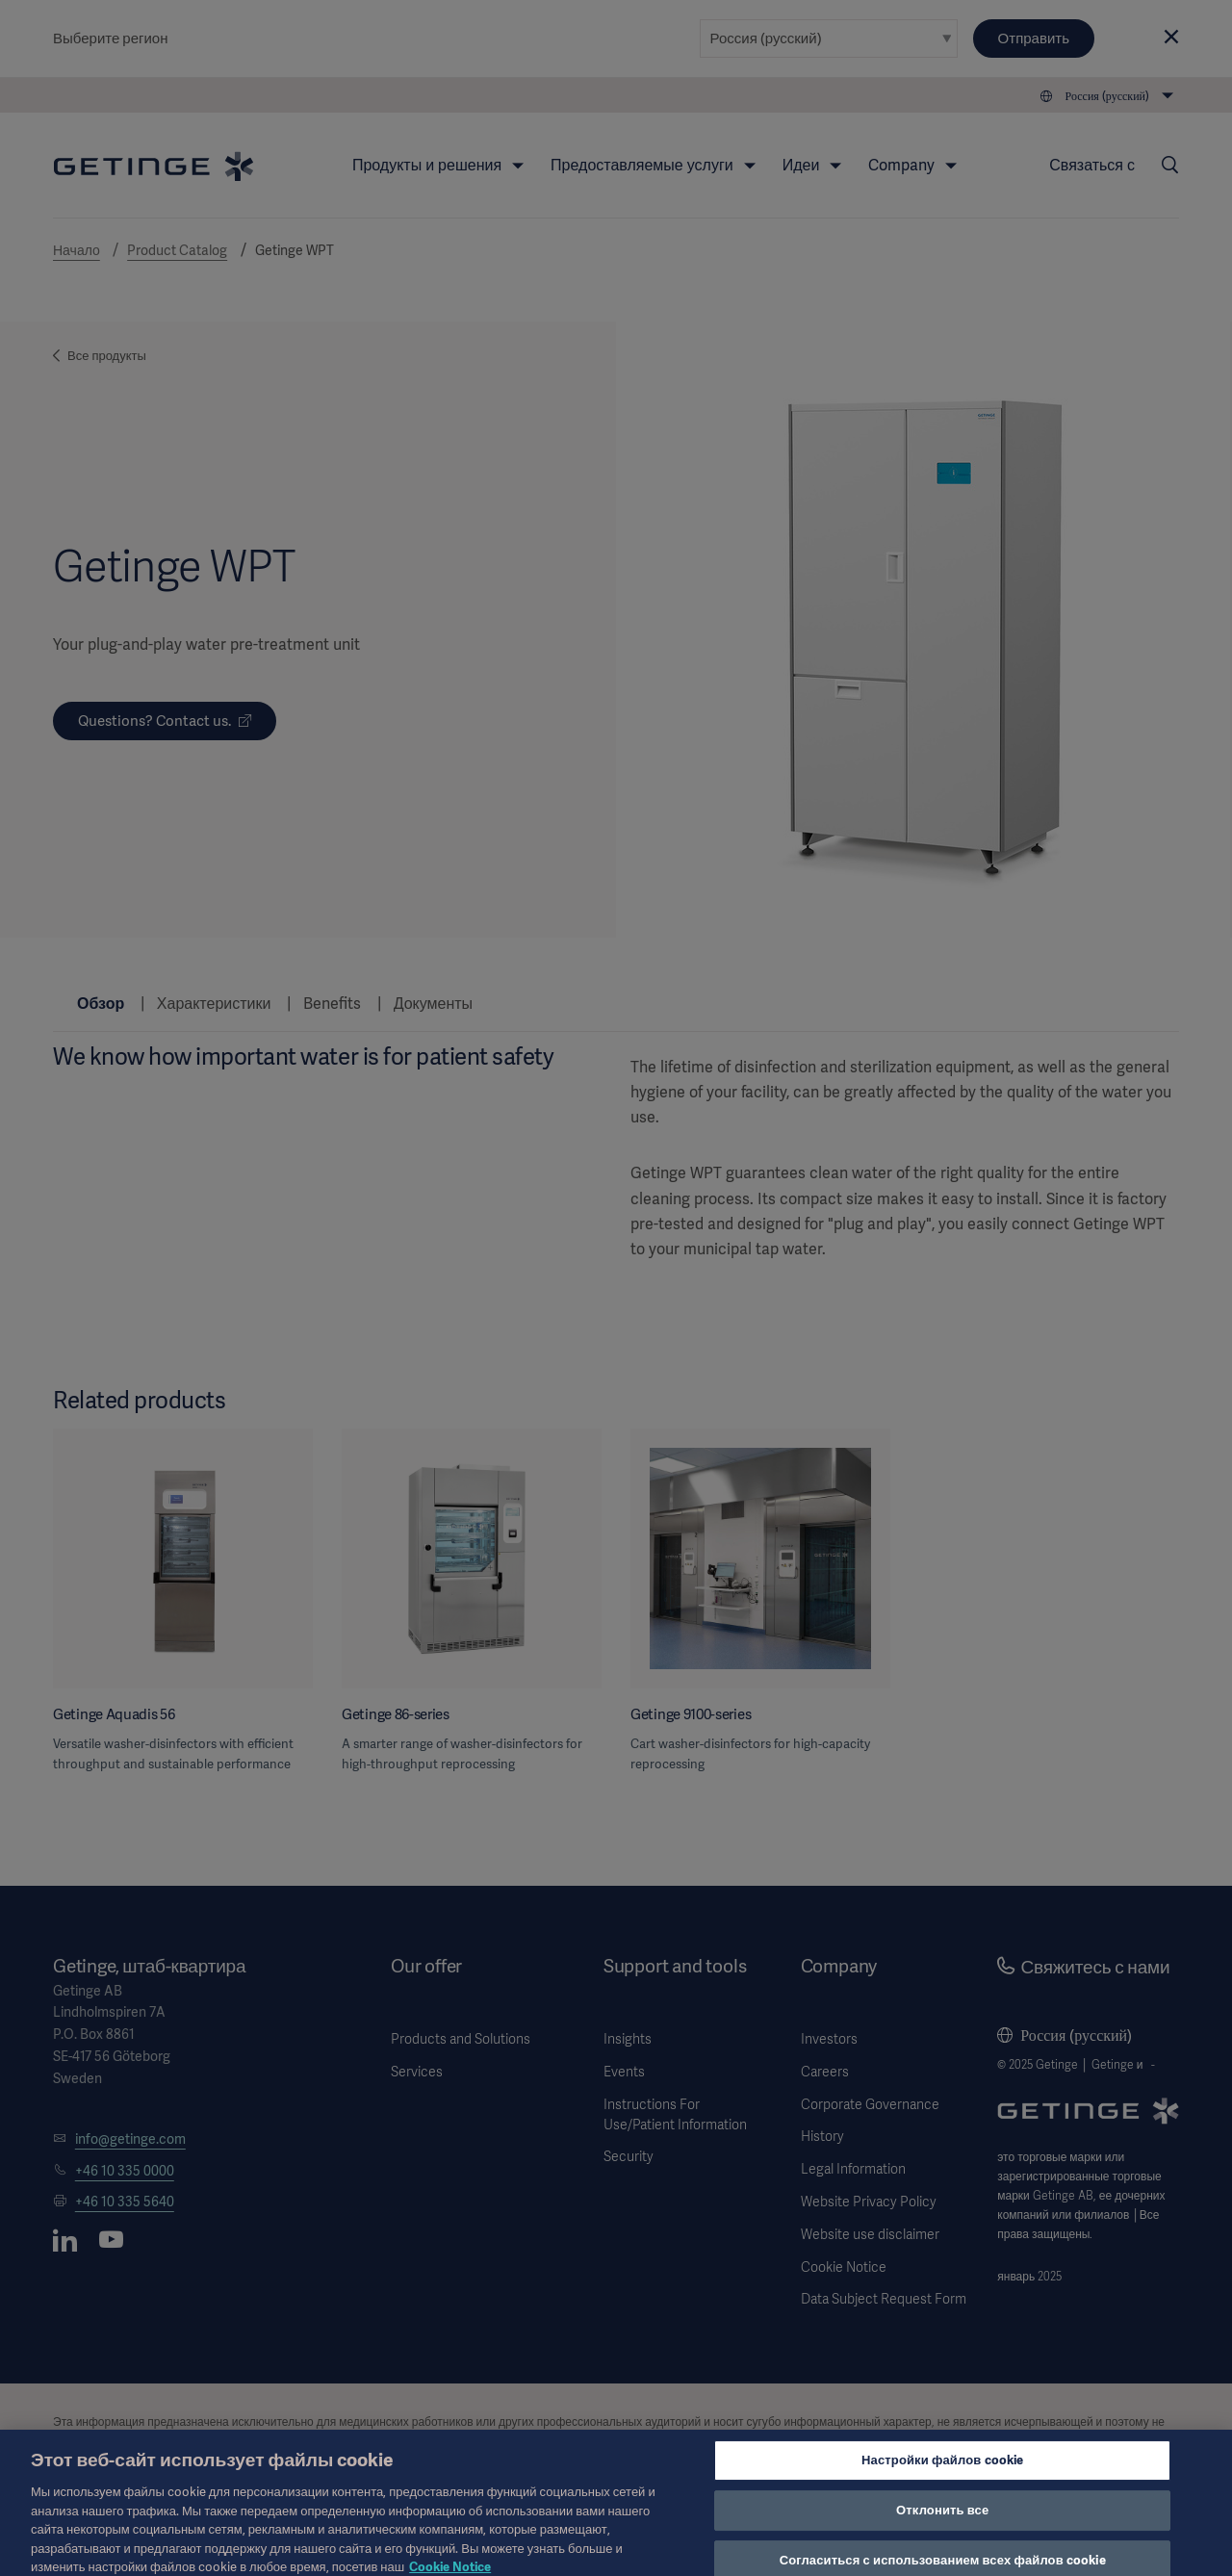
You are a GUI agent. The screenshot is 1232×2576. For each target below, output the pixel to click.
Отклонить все (942, 2519)
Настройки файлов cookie (942, 2469)
